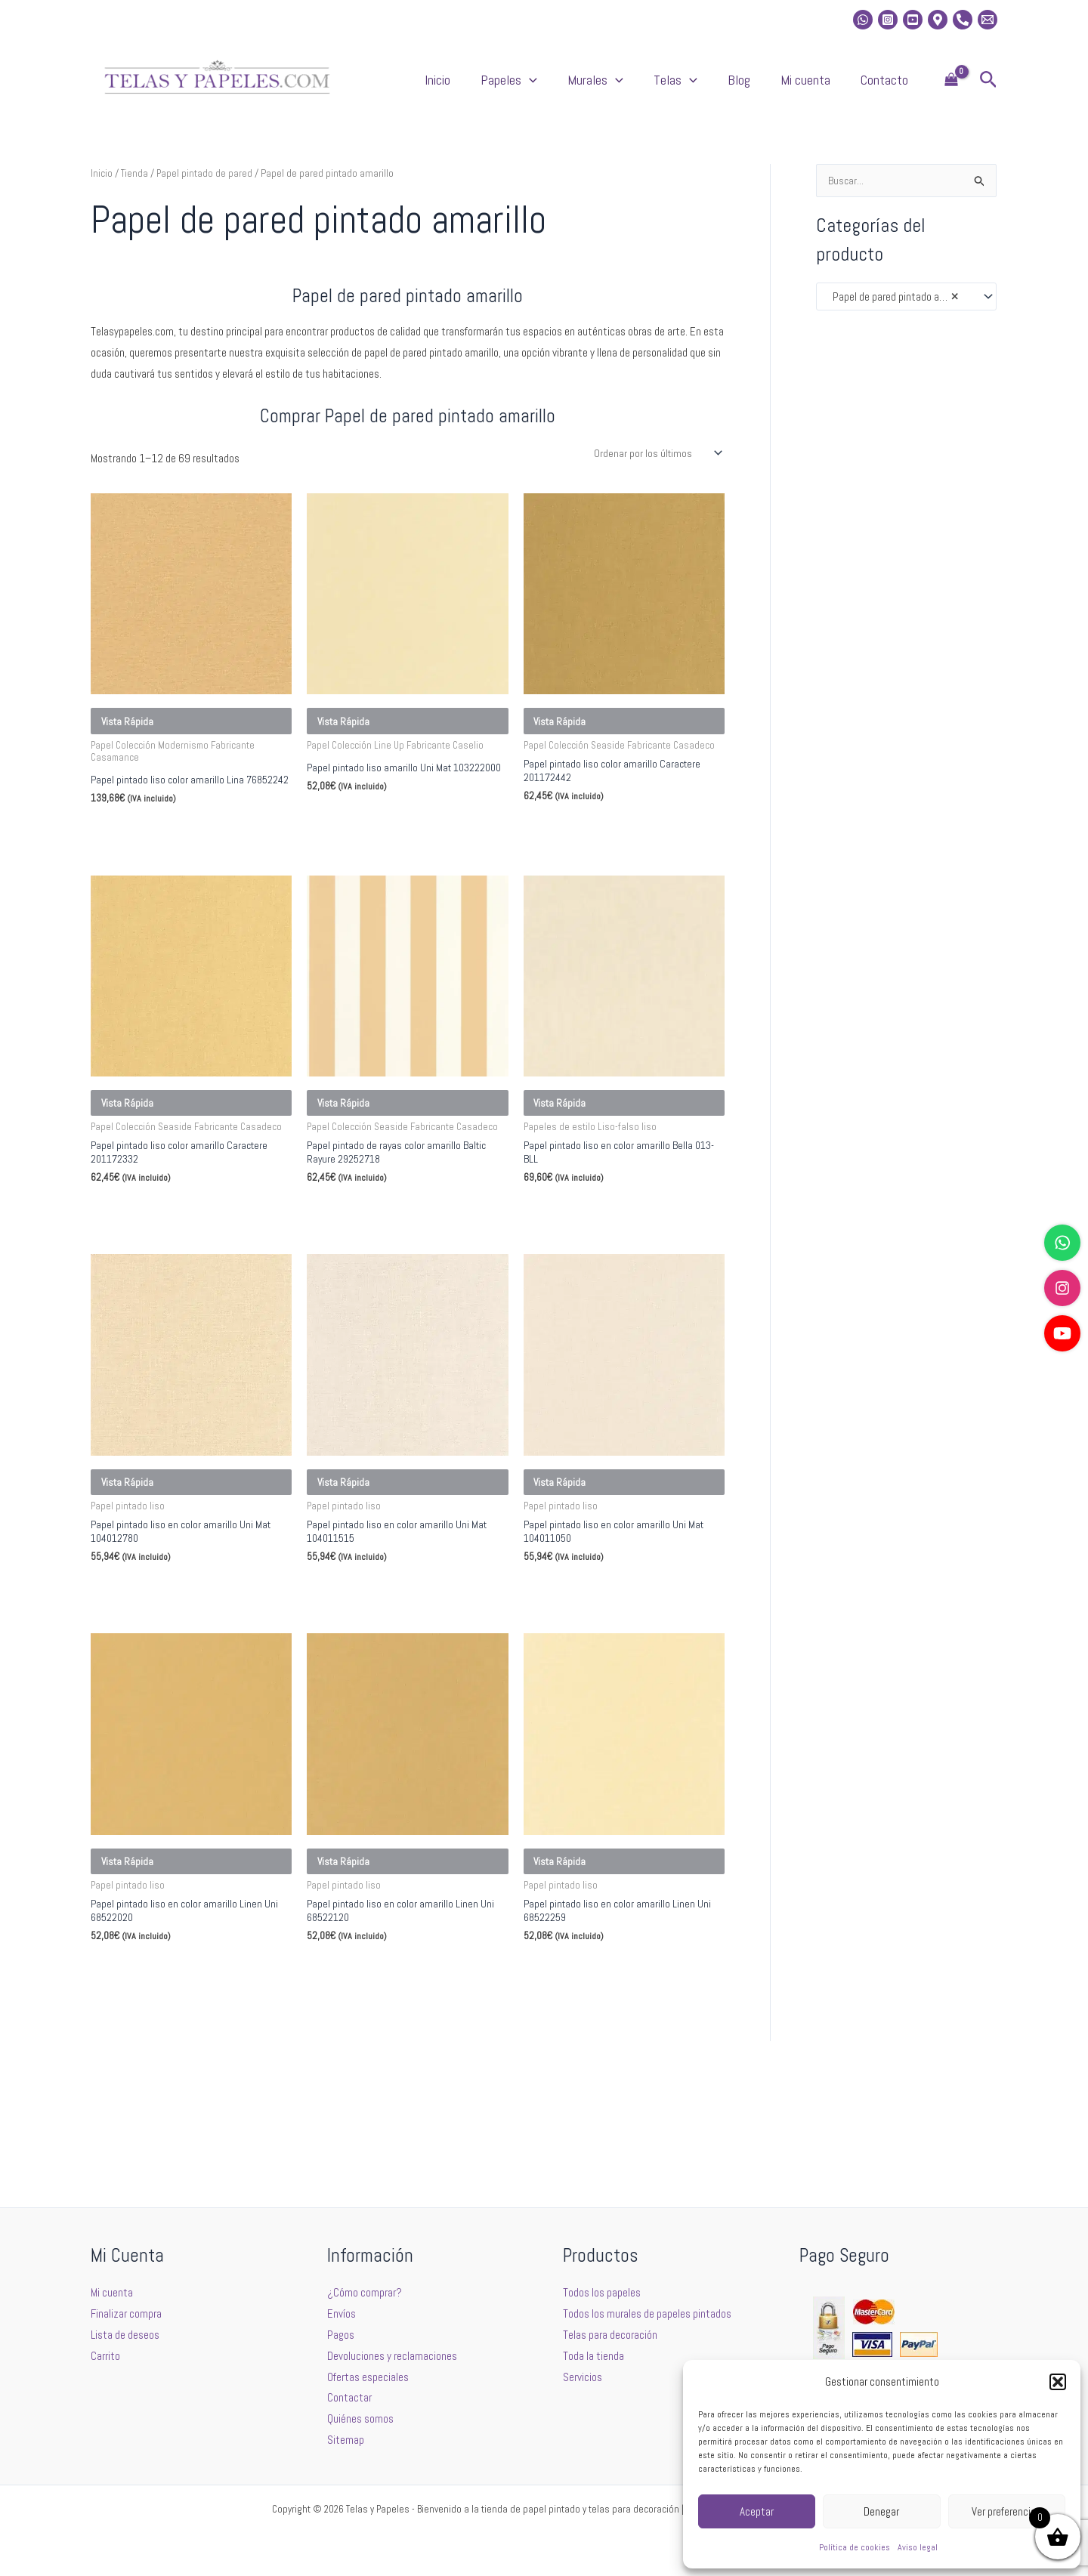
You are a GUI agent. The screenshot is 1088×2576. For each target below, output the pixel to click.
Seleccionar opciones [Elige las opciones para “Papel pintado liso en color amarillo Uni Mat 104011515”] (375, 1690)
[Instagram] (888, 19)
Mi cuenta (828, 87)
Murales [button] (663, 87)
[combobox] (906, 312)
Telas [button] (728, 87)
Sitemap (345, 2439)
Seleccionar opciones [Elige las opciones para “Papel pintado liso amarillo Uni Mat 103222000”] (375, 864)
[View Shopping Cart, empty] (951, 88)
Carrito (105, 2356)
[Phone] (962, 19)
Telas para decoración (610, 2334)
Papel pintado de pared (205, 188)
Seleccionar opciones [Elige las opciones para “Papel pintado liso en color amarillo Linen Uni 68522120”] (375, 2097)
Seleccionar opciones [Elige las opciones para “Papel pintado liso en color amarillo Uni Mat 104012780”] (159, 1690)
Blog (776, 87)
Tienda (135, 188)
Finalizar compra (126, 2313)
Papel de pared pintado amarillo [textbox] (897, 312)
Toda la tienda (593, 2356)
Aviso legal (918, 2547)
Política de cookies (854, 2547)
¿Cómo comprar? (364, 2292)
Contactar (349, 2397)
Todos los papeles (602, 2292)
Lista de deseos (125, 2334)
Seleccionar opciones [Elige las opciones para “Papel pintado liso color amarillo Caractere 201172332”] (159, 1283)
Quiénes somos (360, 2418)
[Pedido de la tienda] (655, 469)
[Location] (937, 19)
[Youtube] (913, 19)
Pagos (340, 2334)
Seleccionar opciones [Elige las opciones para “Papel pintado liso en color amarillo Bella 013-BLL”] (592, 1283)
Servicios (582, 2377)
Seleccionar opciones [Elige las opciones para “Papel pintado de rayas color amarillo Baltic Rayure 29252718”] (375, 1283)
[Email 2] (987, 19)
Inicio (536, 87)
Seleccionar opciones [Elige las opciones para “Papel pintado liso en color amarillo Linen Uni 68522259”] (592, 2097)
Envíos (341, 2313)
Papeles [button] (592, 87)
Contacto (892, 87)
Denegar (881, 2511)
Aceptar (757, 2511)
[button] (1057, 2381)
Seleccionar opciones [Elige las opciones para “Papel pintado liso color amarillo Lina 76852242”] (159, 876)
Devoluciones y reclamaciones (392, 2356)
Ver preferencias (1006, 2511)
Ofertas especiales (368, 2377)
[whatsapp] (863, 19)
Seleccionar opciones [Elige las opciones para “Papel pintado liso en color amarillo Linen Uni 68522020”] (159, 2097)
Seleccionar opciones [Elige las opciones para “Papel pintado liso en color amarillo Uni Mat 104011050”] (592, 1690)
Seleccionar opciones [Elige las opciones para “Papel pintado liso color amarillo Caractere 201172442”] (592, 864)
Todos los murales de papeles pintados (647, 2313)
